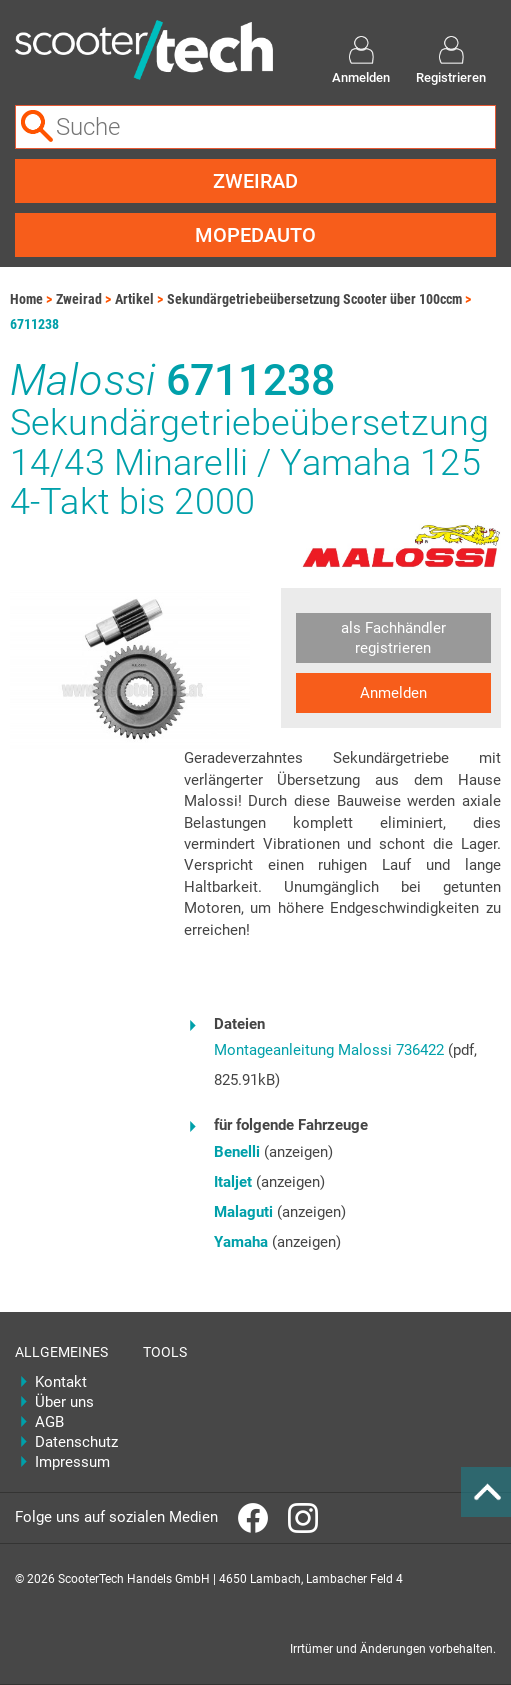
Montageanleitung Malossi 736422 (329, 1050)
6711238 (34, 324)
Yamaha (241, 1242)
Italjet (233, 1182)
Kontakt (61, 1382)
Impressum (72, 1462)
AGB (49, 1422)
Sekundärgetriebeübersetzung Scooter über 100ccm (314, 299)
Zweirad (255, 181)
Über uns (64, 1402)
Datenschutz (74, 1442)
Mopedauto (255, 235)
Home (26, 299)
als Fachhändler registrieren (393, 638)
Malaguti (243, 1212)
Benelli (237, 1152)
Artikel (134, 299)
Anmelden (393, 693)
